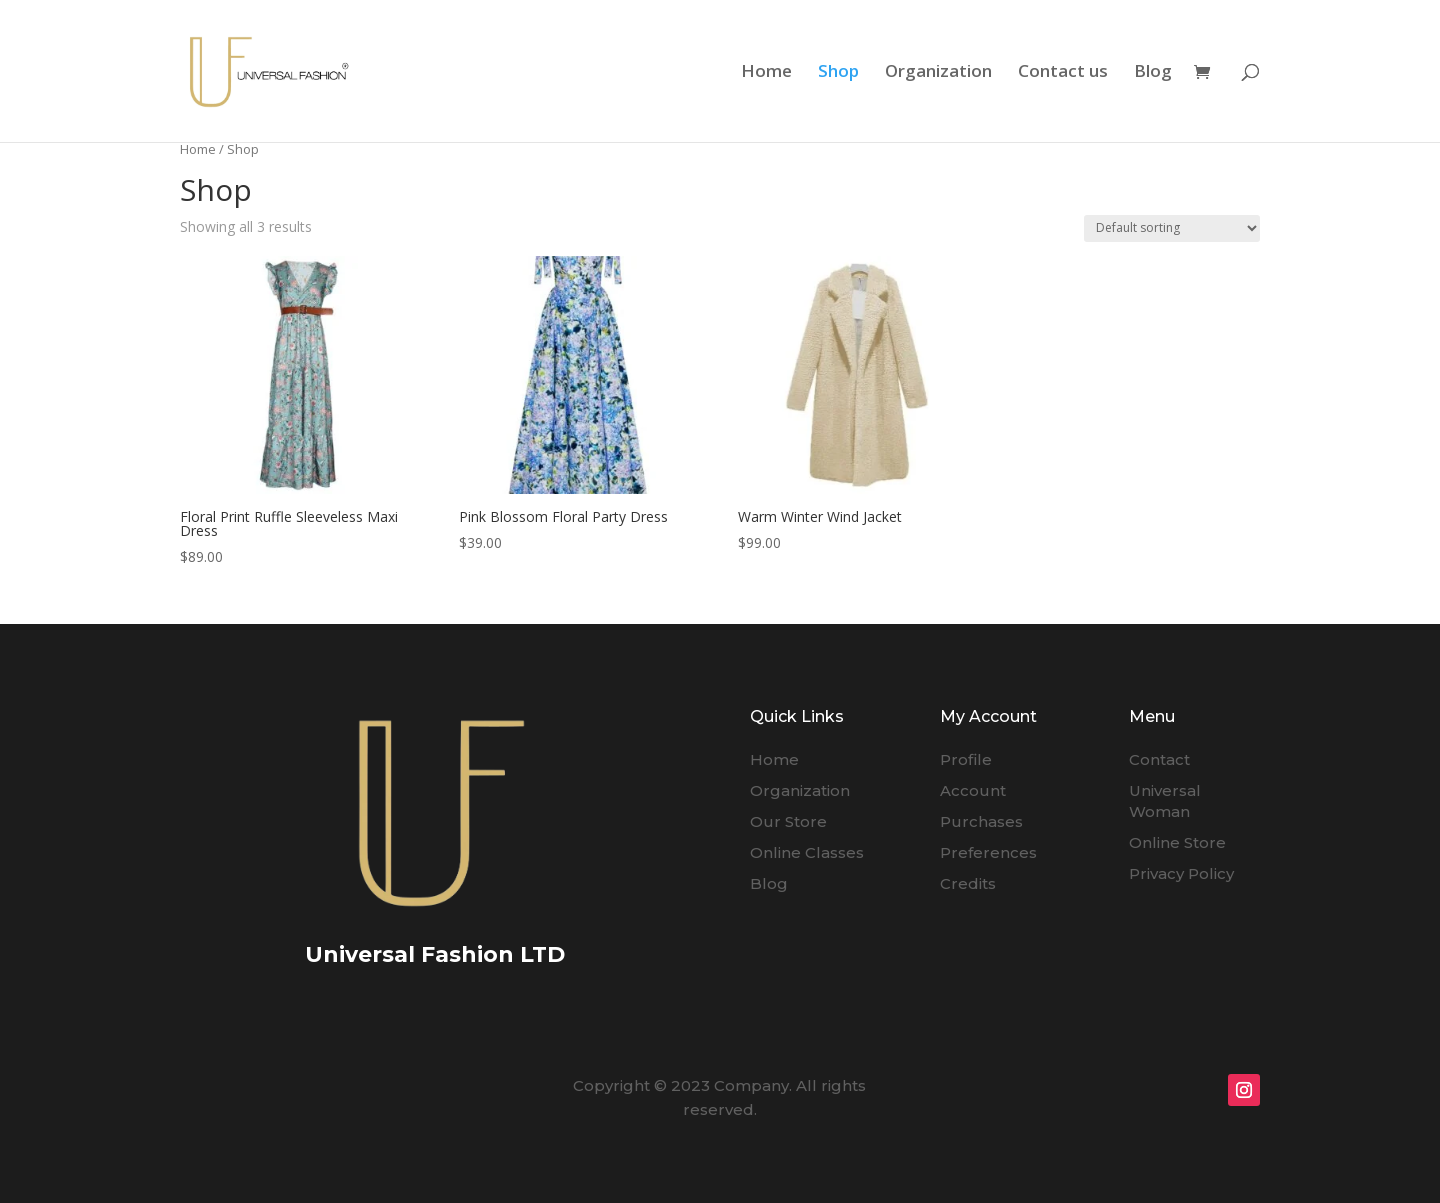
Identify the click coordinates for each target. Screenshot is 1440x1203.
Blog (1153, 73)
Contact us (1063, 73)
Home (766, 73)
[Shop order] (1172, 228)
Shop (838, 73)
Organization (938, 73)
